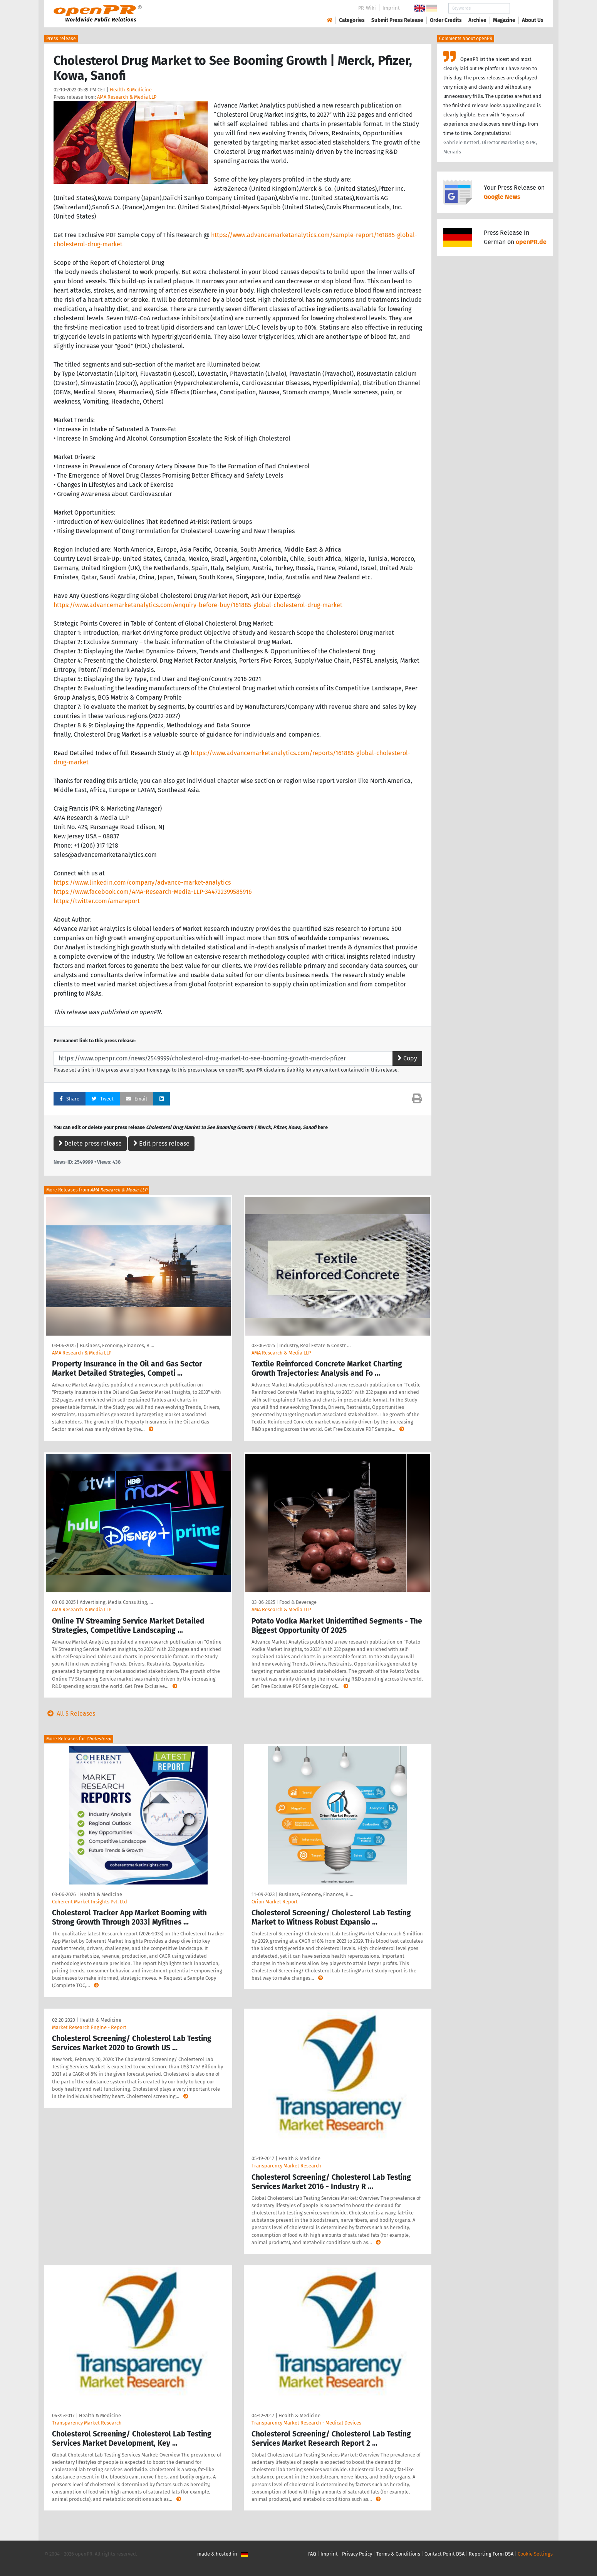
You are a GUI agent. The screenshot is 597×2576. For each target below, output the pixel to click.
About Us (532, 20)
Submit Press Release (397, 20)
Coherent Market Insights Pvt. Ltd (89, 1902)
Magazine (504, 20)
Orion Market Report (275, 1902)
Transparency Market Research (286, 2166)
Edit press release (161, 1143)
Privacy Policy (357, 2554)
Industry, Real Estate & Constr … (314, 1345)
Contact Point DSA (444, 2554)
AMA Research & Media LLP (126, 97)
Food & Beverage (298, 1602)
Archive (477, 20)
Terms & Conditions (398, 2554)
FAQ (312, 2554)
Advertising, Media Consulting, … (116, 1602)
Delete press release (90, 1143)
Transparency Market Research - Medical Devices (306, 2423)
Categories (352, 20)
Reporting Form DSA (491, 2554)
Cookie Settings (535, 2554)
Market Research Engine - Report (89, 2027)
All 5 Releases (69, 1713)
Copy (407, 1058)
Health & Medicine (131, 90)
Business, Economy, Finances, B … (117, 1345)
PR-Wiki (367, 8)
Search (526, 8)
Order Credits (446, 20)
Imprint (391, 8)
